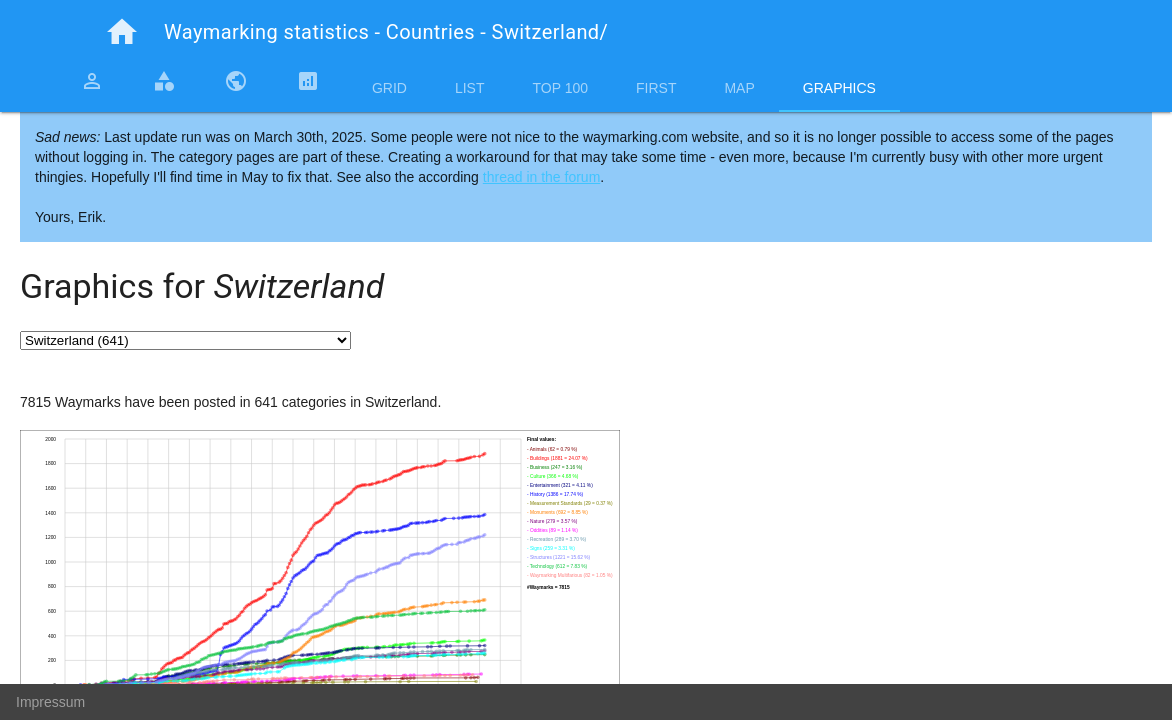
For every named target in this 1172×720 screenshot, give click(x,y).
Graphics (839, 88)
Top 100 (560, 88)
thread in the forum (542, 177)
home (122, 32)
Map (739, 88)
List (470, 88)
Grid (389, 88)
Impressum (50, 702)
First (656, 88)
